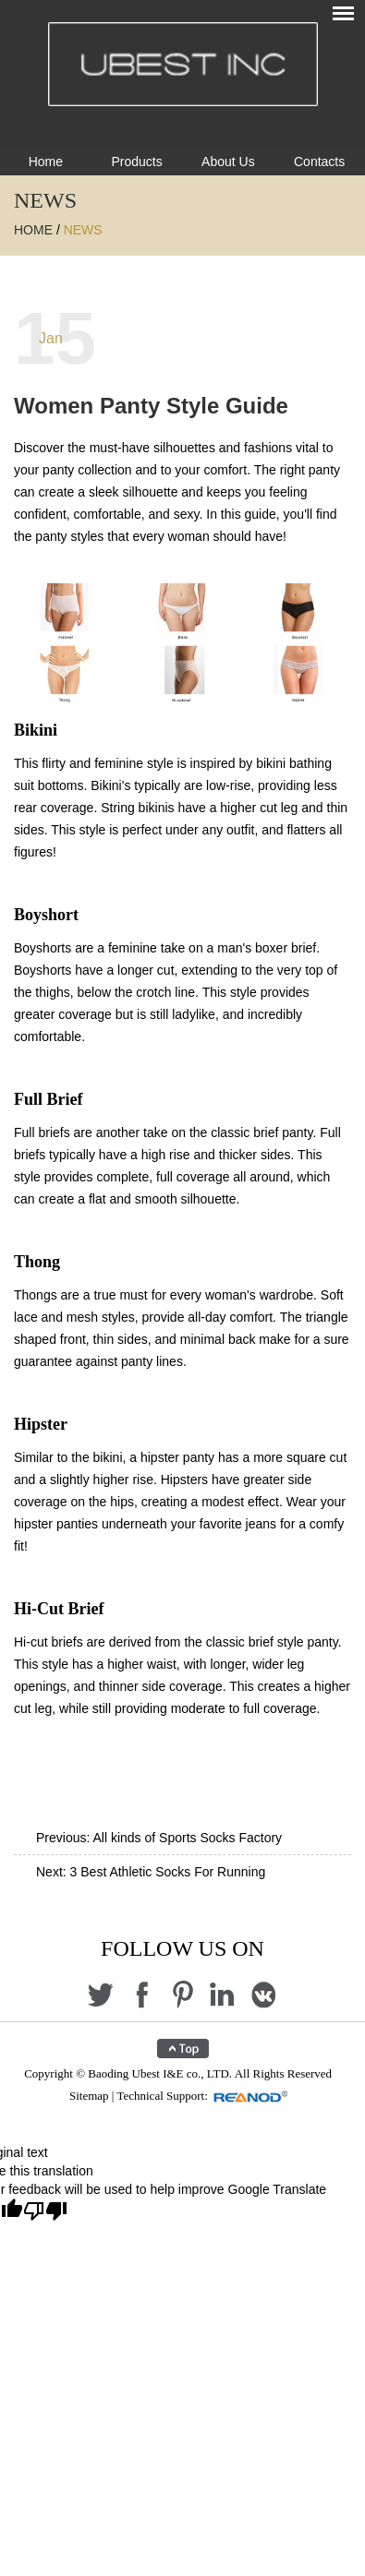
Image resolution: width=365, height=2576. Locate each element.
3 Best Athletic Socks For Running (168, 1871)
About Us (228, 161)
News (83, 229)
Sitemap (89, 2096)
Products (137, 161)
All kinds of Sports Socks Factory (187, 1837)
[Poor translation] (45, 2212)
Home (46, 161)
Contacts (319, 161)
